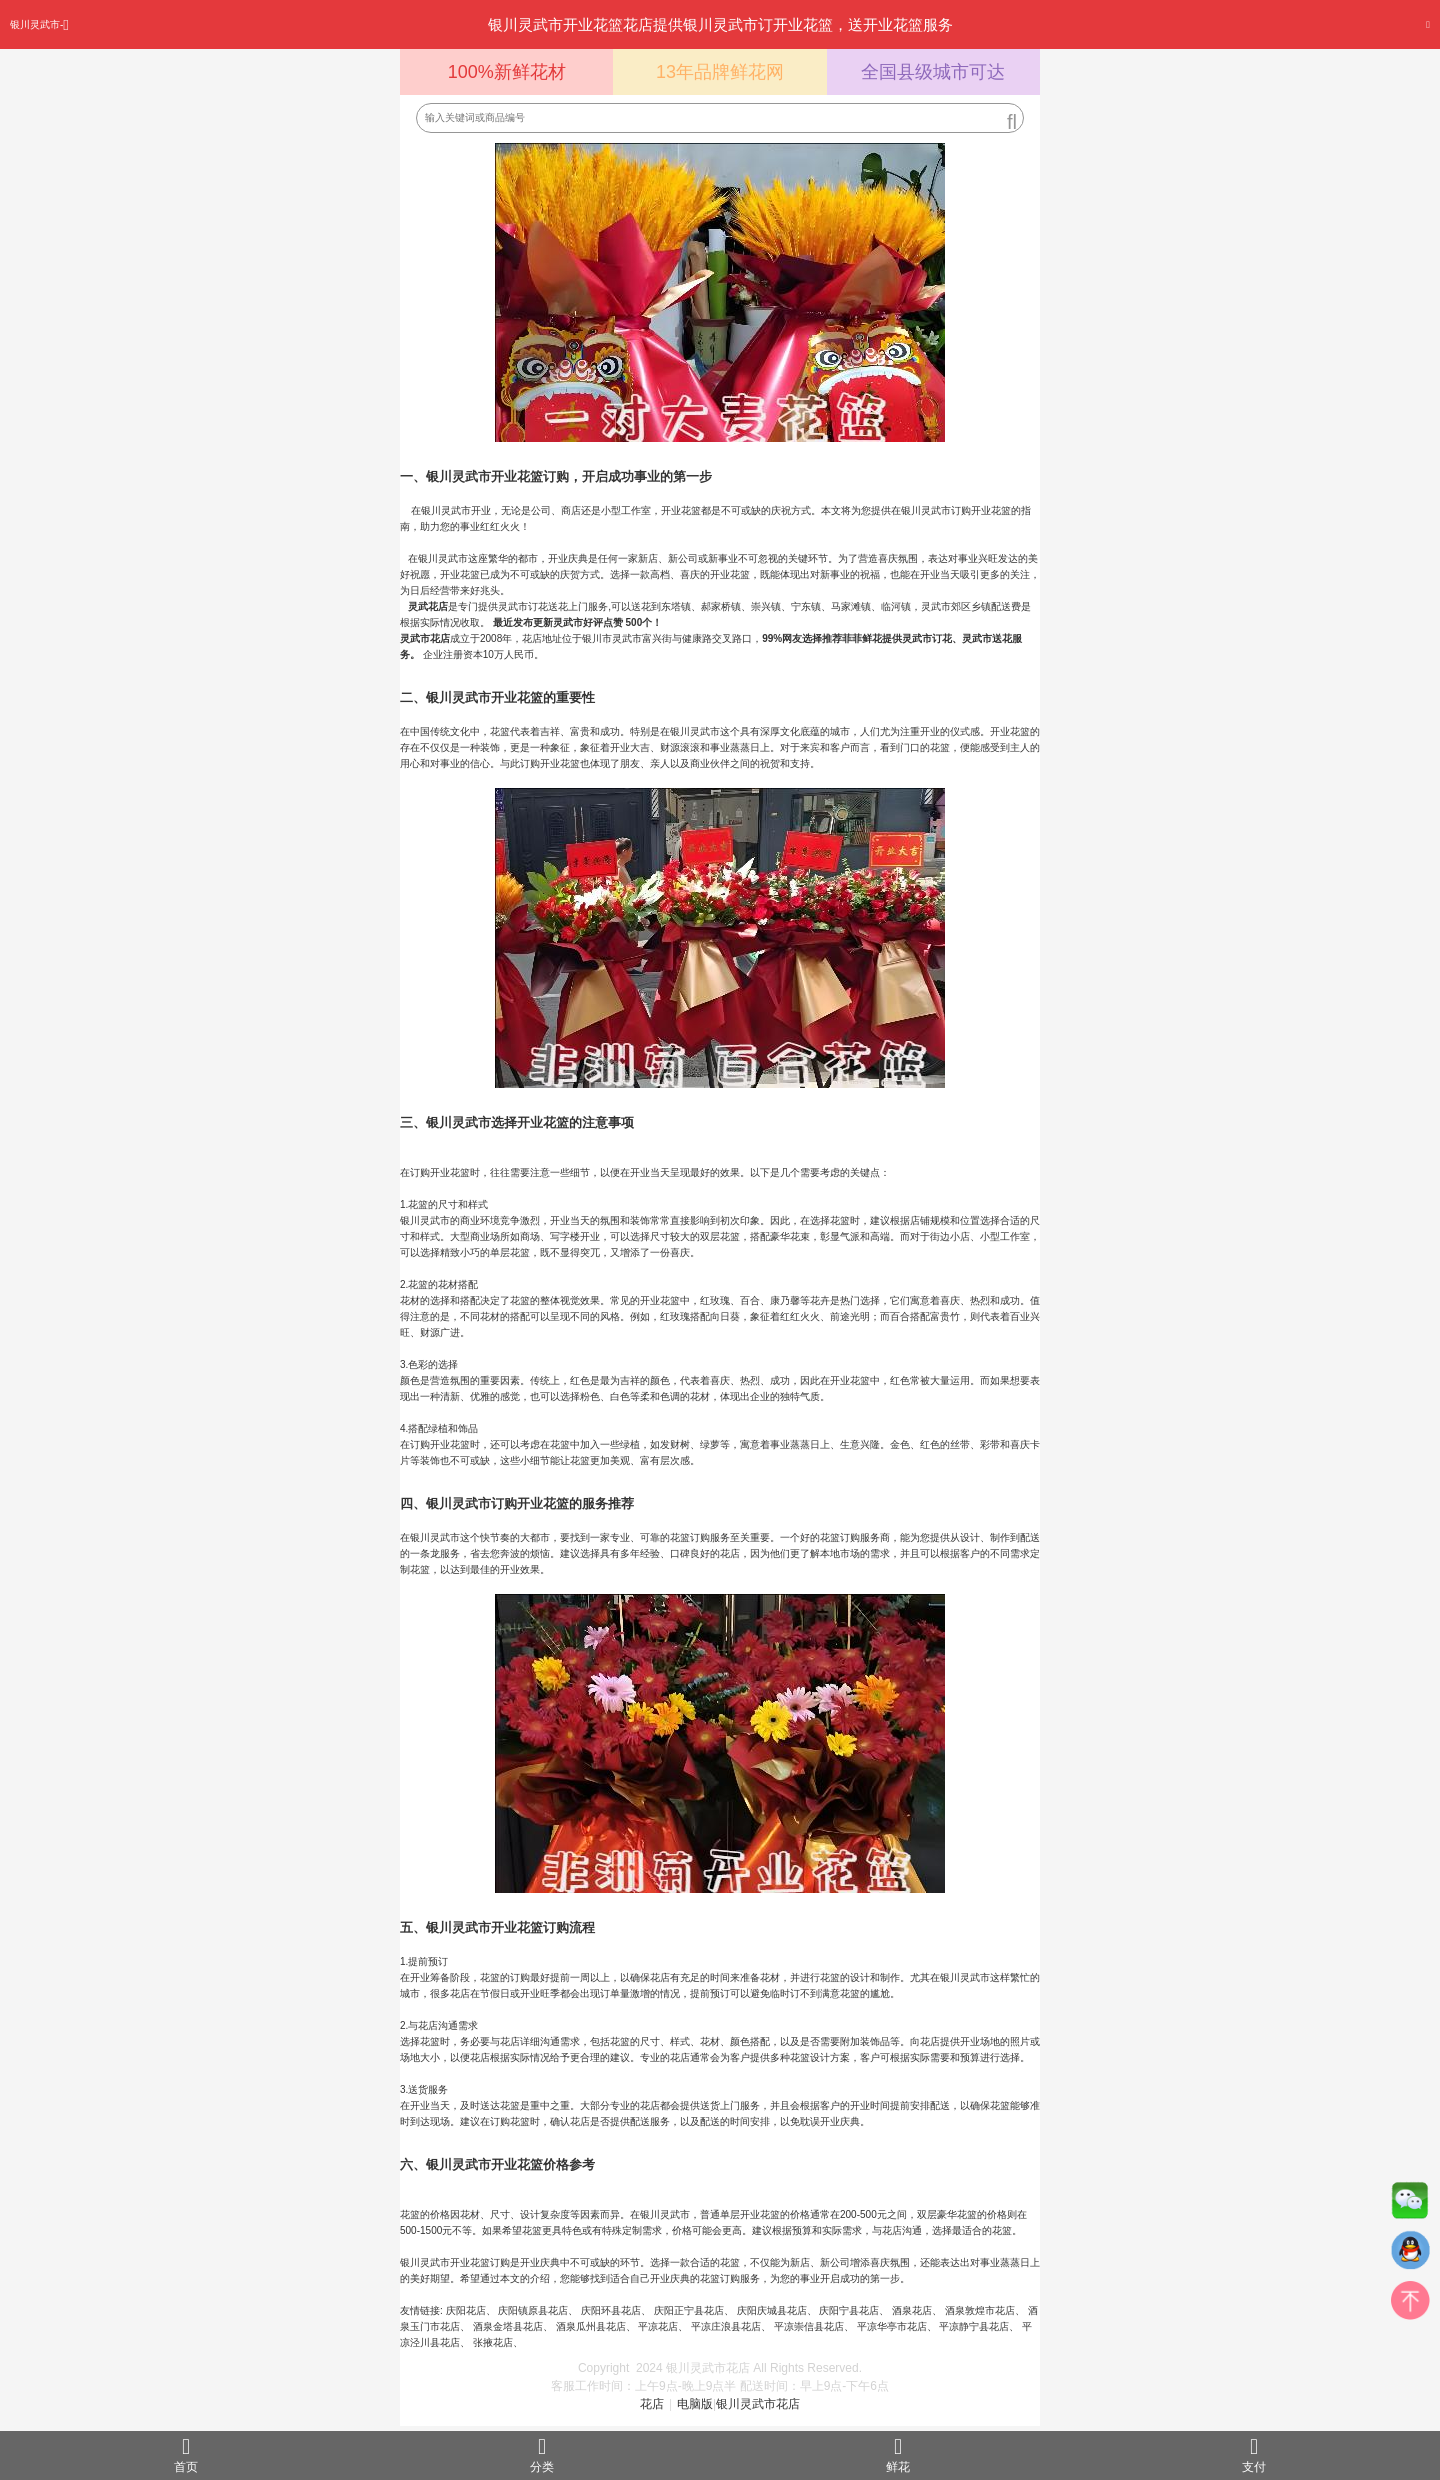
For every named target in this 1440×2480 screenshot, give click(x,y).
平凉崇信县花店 (809, 2326)
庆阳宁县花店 (849, 2310)
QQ (1410, 2255)
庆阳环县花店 (611, 2310)
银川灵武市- (39, 24)
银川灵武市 (695, 731)
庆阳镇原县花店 (533, 2310)
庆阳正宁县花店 (689, 2310)
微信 (1410, 2205)
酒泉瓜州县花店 (591, 2326)
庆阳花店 (466, 2310)
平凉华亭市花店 (892, 2326)
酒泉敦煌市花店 (980, 2310)
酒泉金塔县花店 (508, 2326)
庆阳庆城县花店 (772, 2310)
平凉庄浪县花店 (726, 2326)
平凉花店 (658, 2326)
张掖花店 (493, 2342)
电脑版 (695, 2404)
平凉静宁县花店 (974, 2326)
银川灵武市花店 (758, 2404)
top (1410, 2305)
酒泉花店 (912, 2310)
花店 (652, 2404)
